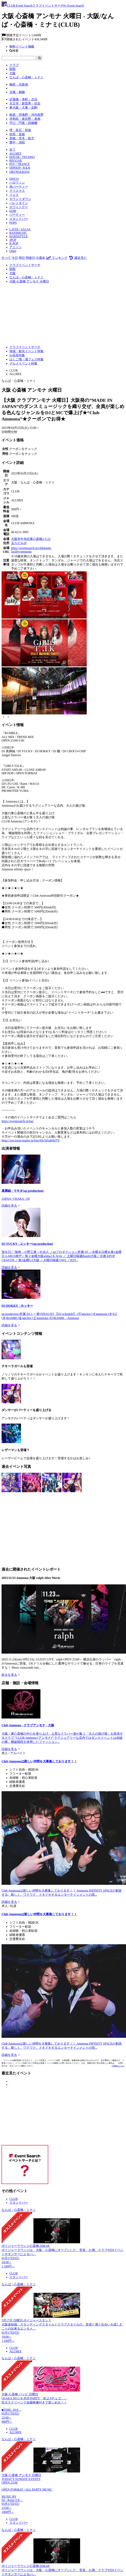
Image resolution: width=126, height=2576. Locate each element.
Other (12, 251)
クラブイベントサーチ (24, 347)
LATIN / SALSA (20, 229)
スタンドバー (18, 218)
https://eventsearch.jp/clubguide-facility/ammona (31, 549)
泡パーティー (18, 186)
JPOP (12, 240)
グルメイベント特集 (23, 363)
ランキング (56, 257)
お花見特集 (17, 355)
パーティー (17, 214)
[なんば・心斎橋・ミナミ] (26, 277)
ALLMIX (15, 153)
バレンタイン (18, 203)
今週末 (40, 257)
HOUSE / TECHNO (22, 157)
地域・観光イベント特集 (26, 351)
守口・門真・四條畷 (23, 123)
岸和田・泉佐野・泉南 (24, 118)
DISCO (14, 179)
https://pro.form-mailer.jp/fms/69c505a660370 (31, 1140)
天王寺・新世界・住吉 (24, 103)
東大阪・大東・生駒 (23, 107)
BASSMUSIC (18, 233)
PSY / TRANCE (19, 164)
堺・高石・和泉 (20, 130)
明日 (22, 257)
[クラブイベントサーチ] (24, 265)
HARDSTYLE (18, 236)
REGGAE (15, 160)
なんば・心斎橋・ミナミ (26, 77)
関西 (12, 69)
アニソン (15, 247)
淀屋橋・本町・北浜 (23, 99)
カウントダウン (20, 199)
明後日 (30, 257)
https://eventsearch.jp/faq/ (18, 1121)
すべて (6, 257)
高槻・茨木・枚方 (21, 138)
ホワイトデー (18, 207)
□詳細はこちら (118, 2066)
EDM (12, 211)
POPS (13, 222)
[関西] (12, 269)
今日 (15, 257)
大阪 (12, 73)
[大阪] (12, 273)
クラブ (14, 65)
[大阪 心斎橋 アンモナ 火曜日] (29, 281)
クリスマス (17, 190)
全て (12, 149)
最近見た (77, 257)
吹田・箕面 (17, 134)
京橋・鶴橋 (17, 92)
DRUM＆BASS (19, 171)
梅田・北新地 (18, 84)
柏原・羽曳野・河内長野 (26, 114)
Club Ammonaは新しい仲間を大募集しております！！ (39, 1761)
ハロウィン (17, 182)
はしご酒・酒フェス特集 (26, 359)
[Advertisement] (50, 314)
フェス (14, 194)
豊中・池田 (17, 142)
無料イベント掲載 (21, 46)
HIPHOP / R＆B (19, 167)
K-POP (13, 243)
